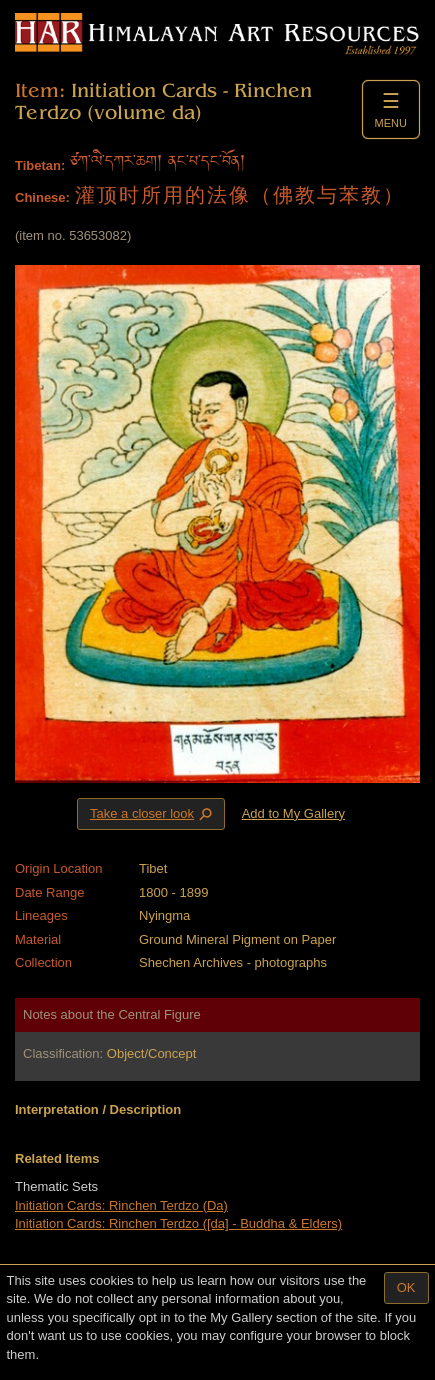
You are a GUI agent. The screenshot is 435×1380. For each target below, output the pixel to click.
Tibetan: (40, 165)
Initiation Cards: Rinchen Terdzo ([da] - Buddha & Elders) (178, 1223)
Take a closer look (153, 813)
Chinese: (42, 197)
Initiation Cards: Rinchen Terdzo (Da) (121, 1205)
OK (406, 1287)
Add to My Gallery (293, 813)
